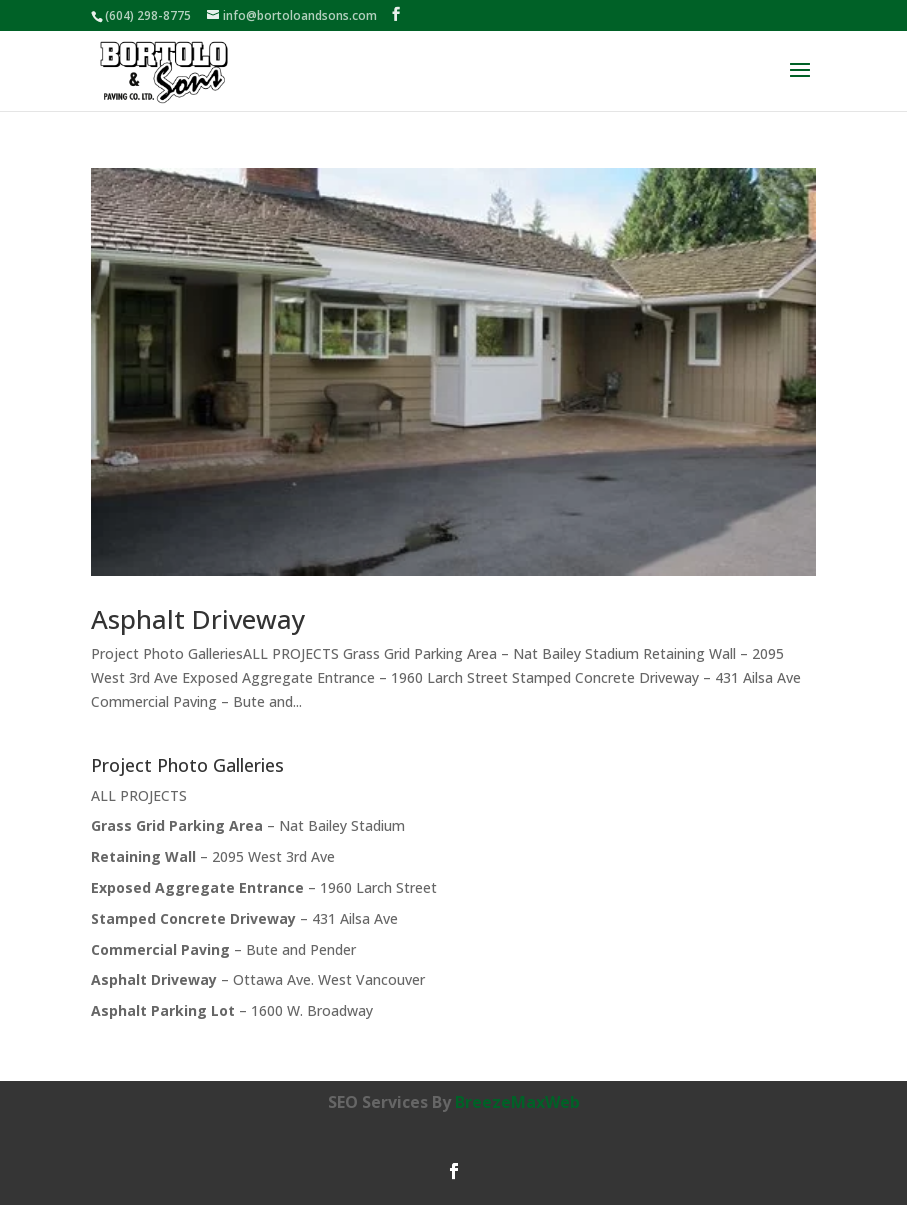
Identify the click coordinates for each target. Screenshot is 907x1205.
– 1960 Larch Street (264, 887)
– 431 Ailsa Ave (244, 918)
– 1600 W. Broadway (232, 1010)
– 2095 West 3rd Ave (213, 856)
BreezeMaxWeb (517, 1102)
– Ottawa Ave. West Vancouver (258, 979)
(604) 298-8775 (148, 15)
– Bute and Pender (223, 949)
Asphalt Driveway (198, 619)
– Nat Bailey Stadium (248, 825)
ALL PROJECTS (139, 795)
